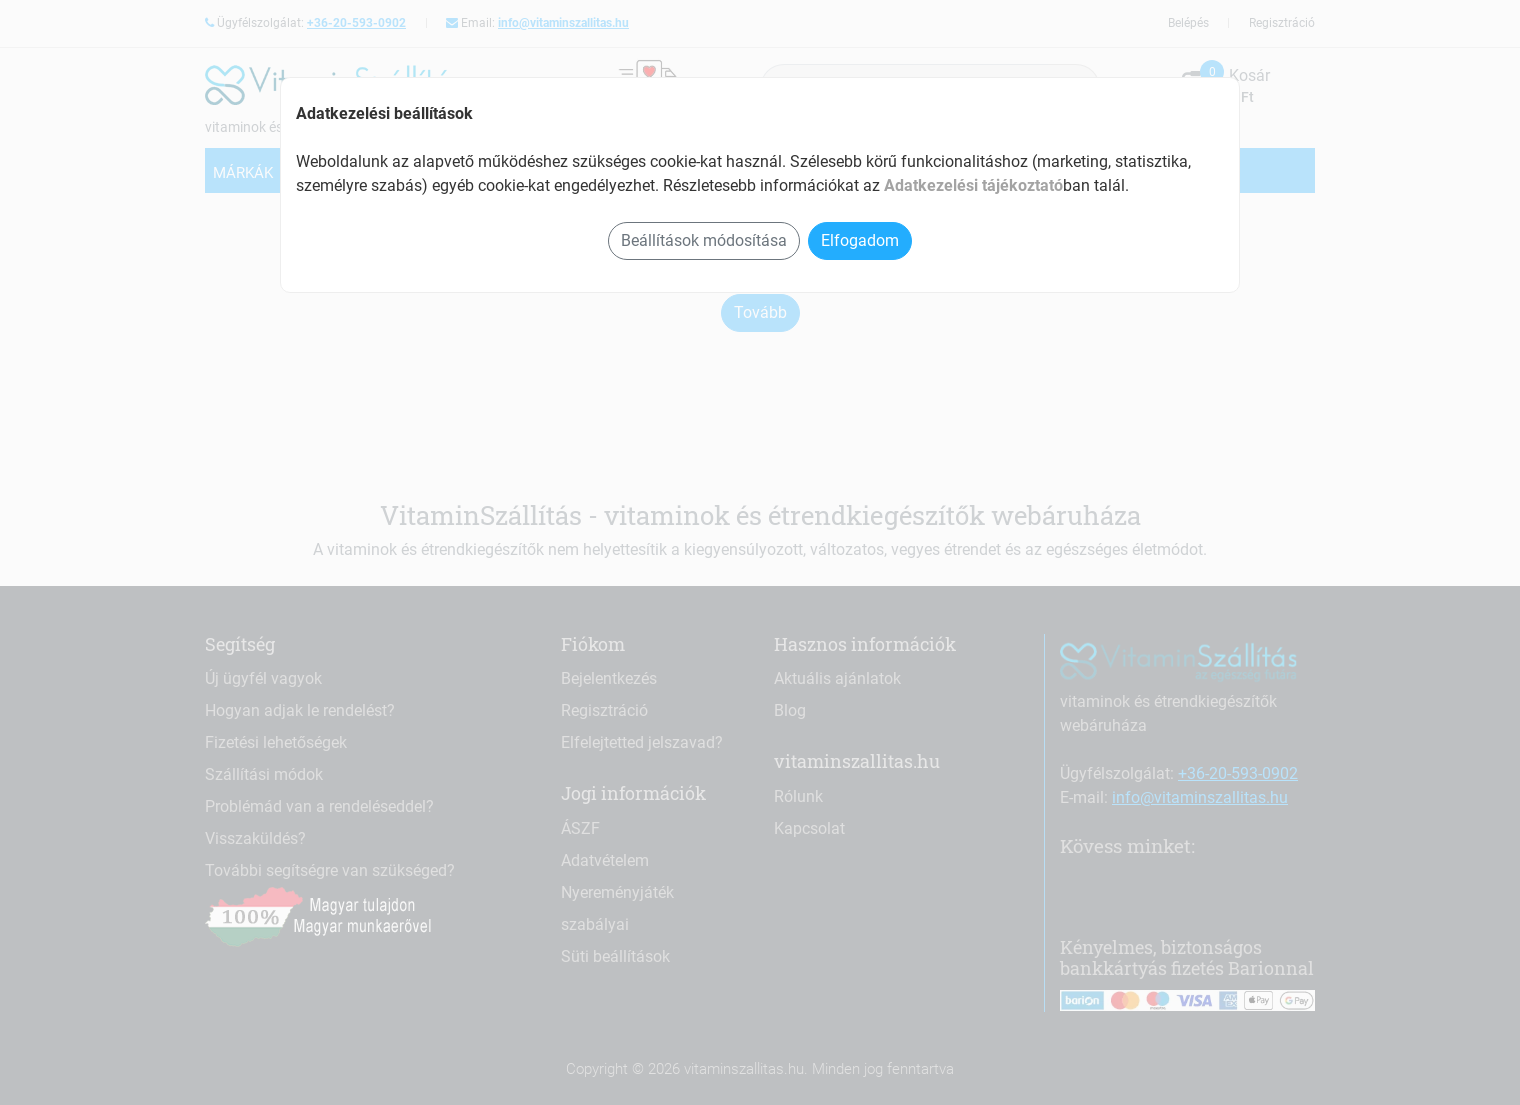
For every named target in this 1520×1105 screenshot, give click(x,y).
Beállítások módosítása (704, 240)
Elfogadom (860, 240)
